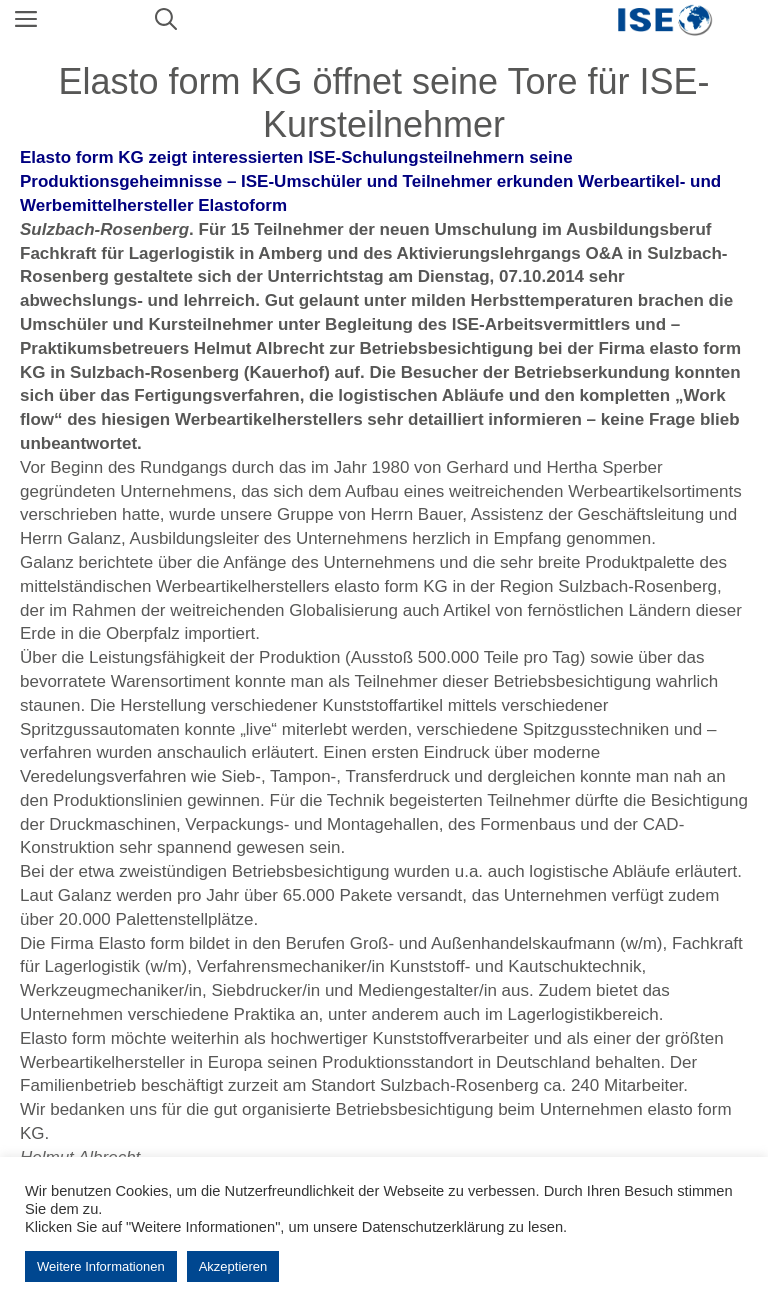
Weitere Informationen (101, 1266)
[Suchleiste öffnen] (166, 20)
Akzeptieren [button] (233, 1266)
